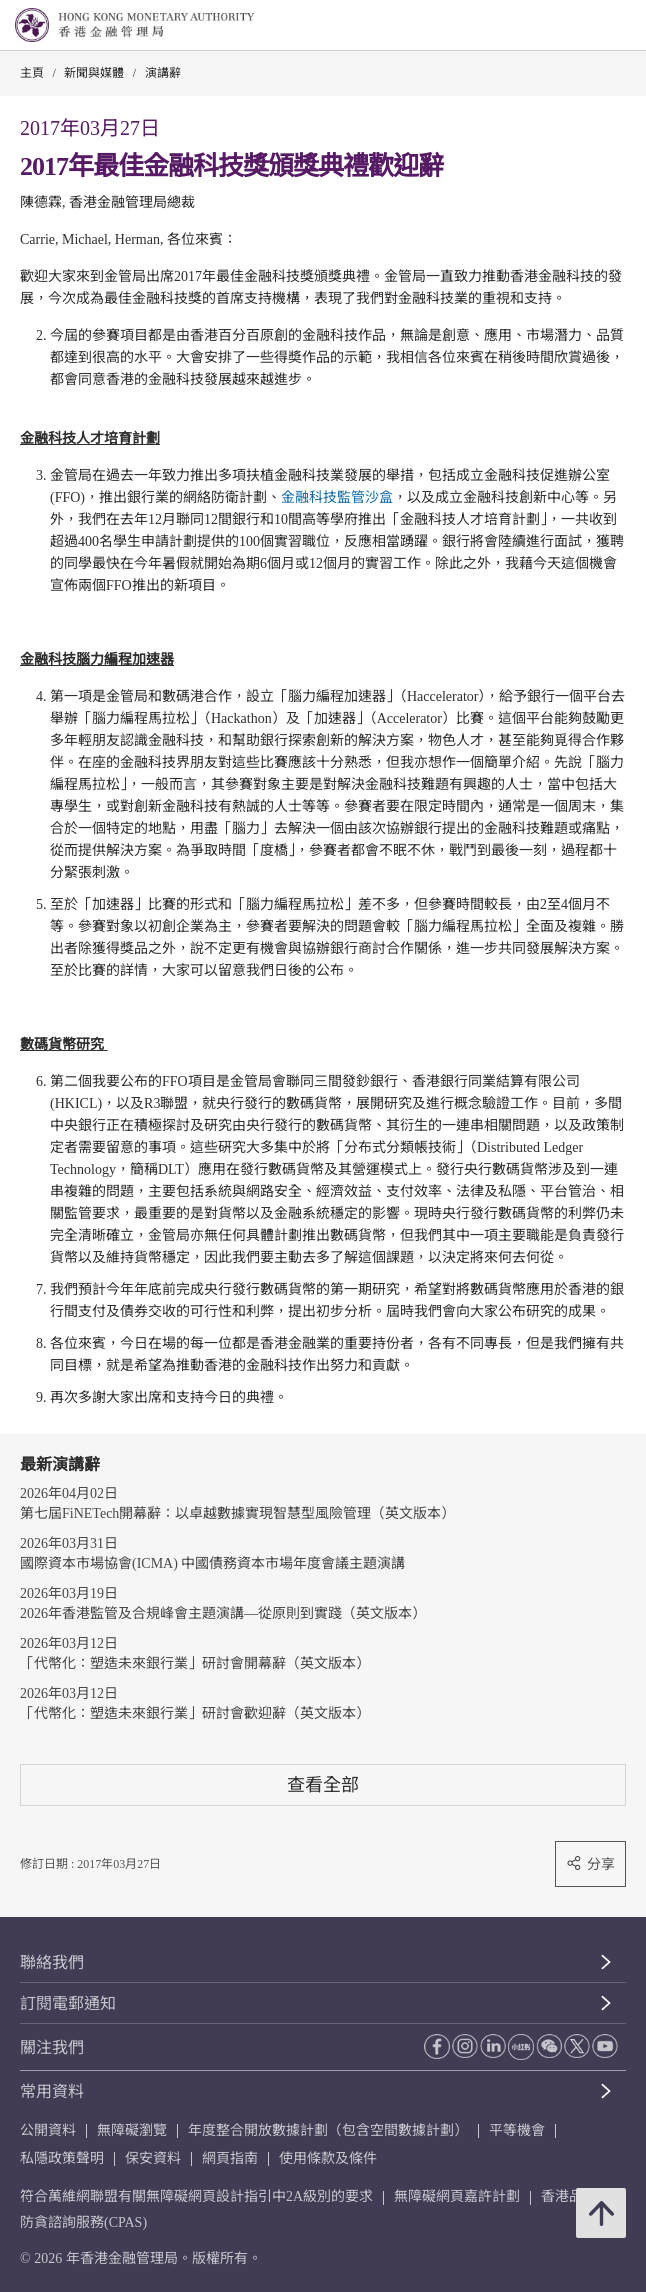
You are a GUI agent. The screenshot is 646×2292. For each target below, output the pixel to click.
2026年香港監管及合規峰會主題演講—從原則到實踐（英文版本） (223, 1613)
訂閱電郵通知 (68, 2003)
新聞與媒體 (94, 73)
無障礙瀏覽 (132, 2130)
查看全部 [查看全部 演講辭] (323, 1784)
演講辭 (163, 73)
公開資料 (48, 2130)
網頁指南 (230, 2158)
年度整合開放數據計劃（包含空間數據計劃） (328, 2130)
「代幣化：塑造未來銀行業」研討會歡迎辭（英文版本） (195, 1713)
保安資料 (153, 2158)
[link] (580, 26)
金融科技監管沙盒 (337, 497)
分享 (590, 1863)
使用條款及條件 (328, 2158)
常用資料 (52, 2091)
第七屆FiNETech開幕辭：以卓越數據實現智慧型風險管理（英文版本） (237, 1513)
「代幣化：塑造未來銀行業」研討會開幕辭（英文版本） (195, 1663)
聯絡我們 (52, 1962)
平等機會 (517, 2130)
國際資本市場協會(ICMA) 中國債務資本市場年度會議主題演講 (212, 1563)
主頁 (32, 73)
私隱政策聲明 (62, 2158)
